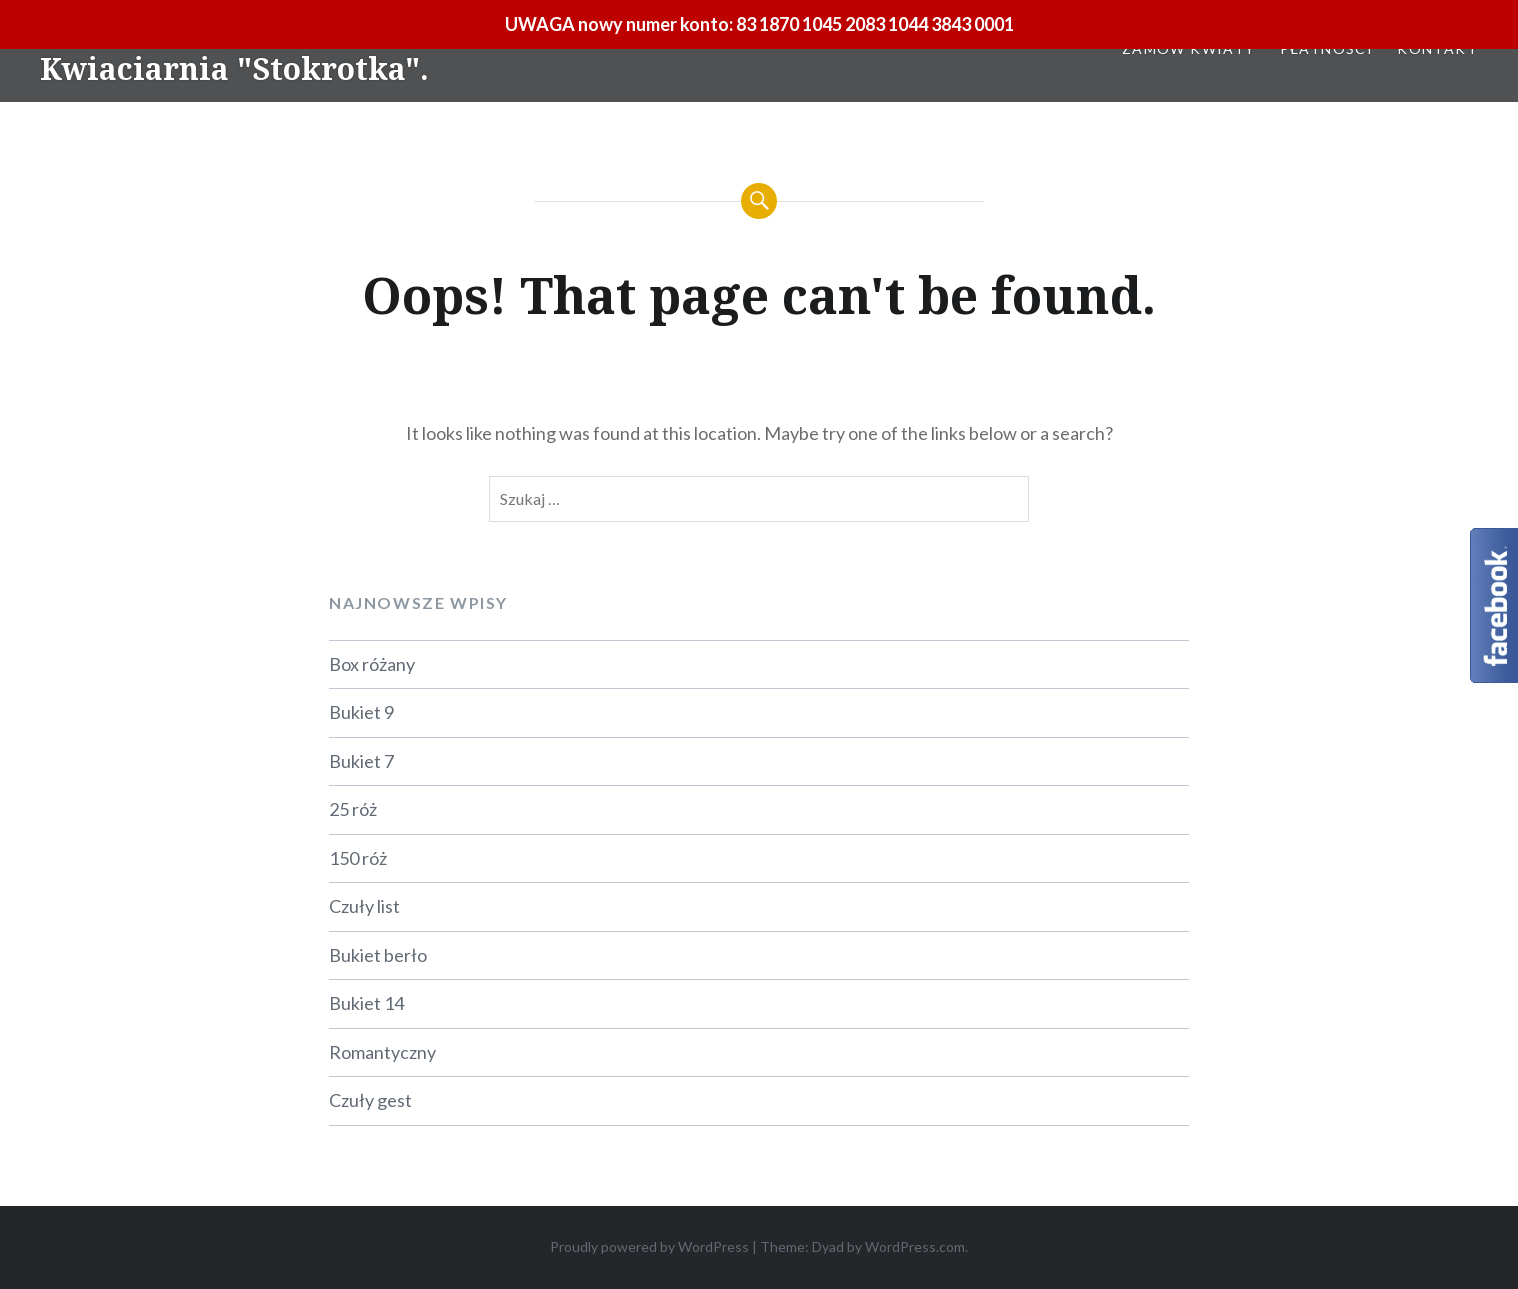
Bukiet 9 (361, 712)
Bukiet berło (378, 955)
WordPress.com (915, 1246)
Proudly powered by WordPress (649, 1246)
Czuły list (364, 906)
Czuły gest (370, 1100)
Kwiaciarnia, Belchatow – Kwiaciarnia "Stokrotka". (234, 50)
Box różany (372, 664)
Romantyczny (382, 1052)
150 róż (358, 858)
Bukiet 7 (361, 761)
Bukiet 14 (366, 1003)
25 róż (353, 809)
